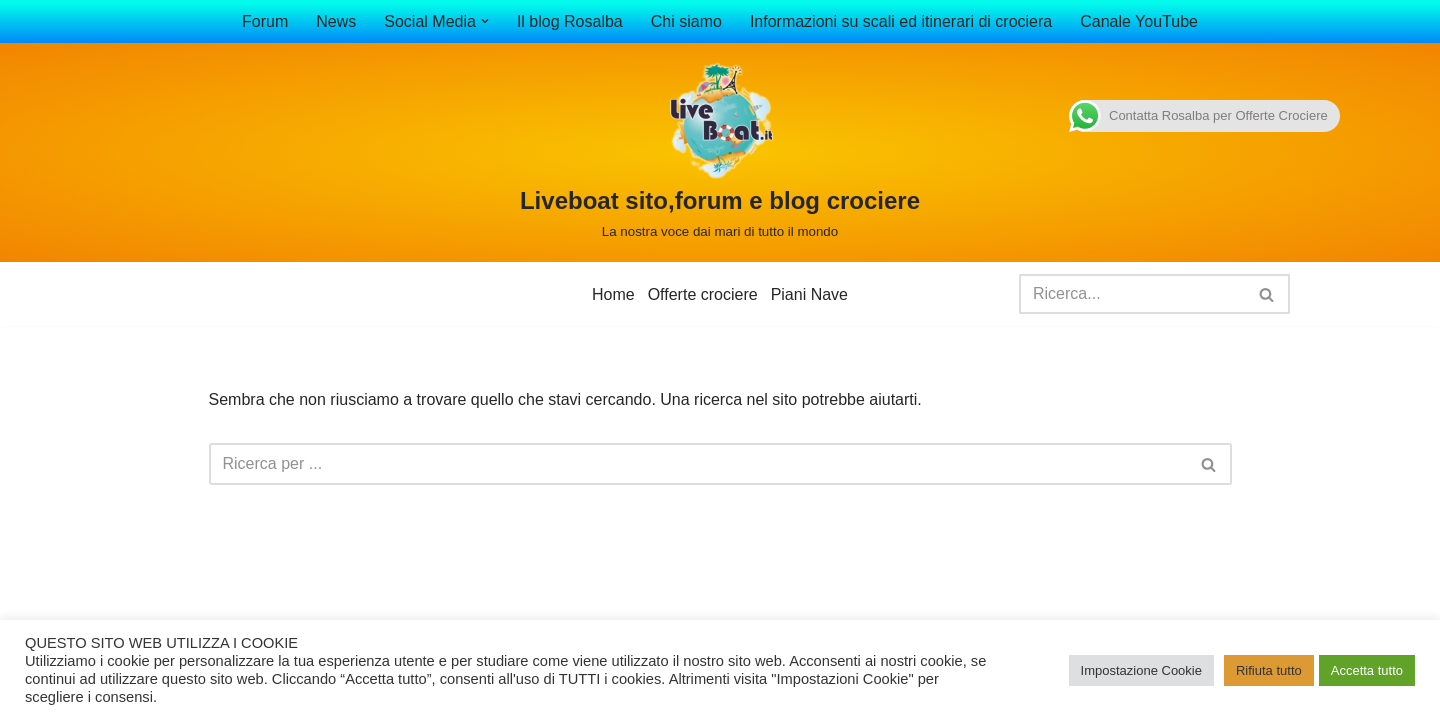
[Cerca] (1132, 294)
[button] (485, 21)
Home (613, 294)
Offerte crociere (703, 294)
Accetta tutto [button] (1367, 670)
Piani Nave (809, 294)
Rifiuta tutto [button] (1269, 670)
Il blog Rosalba (570, 21)
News (336, 21)
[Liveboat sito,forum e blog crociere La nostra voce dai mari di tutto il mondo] (720, 152)
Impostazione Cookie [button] (1141, 670)
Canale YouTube (1139, 21)
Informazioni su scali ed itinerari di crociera (901, 21)
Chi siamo (686, 21)
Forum (265, 21)
